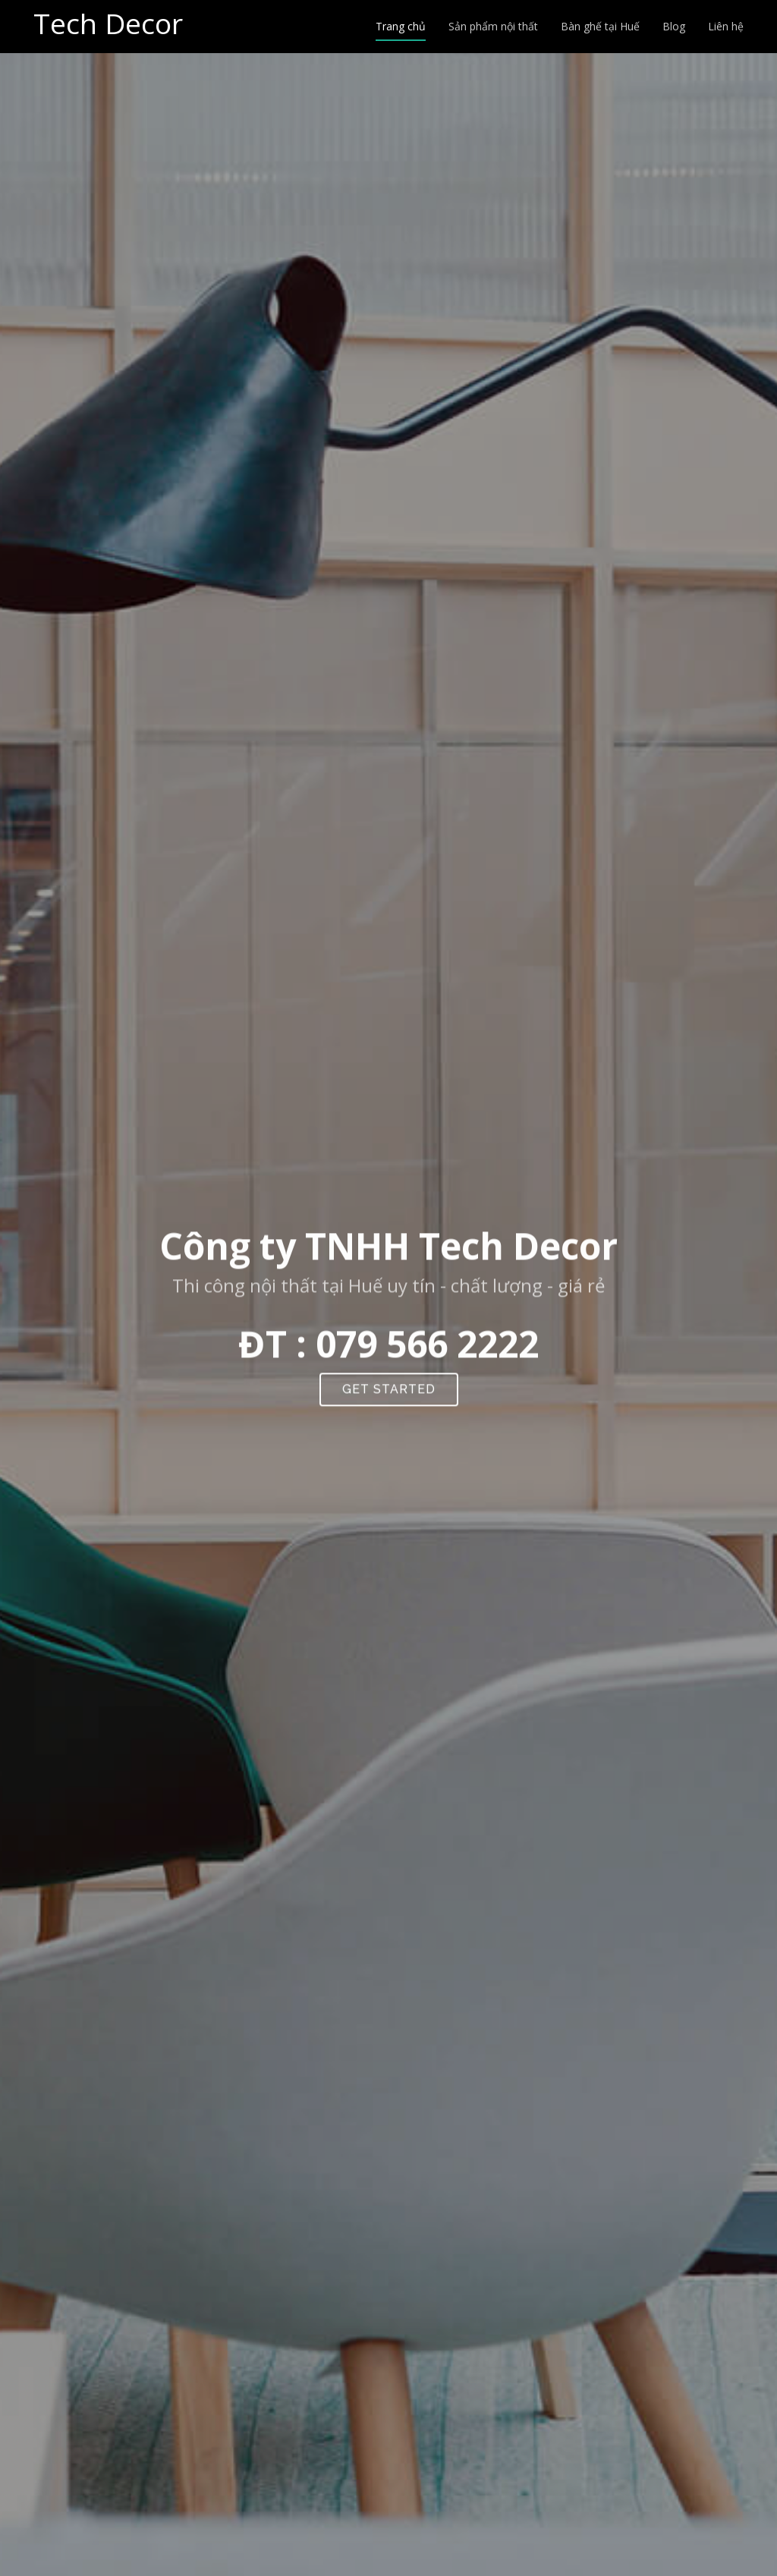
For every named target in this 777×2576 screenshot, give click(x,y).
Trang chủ (401, 26)
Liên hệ (726, 26)
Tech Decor (108, 23)
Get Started (389, 1396)
